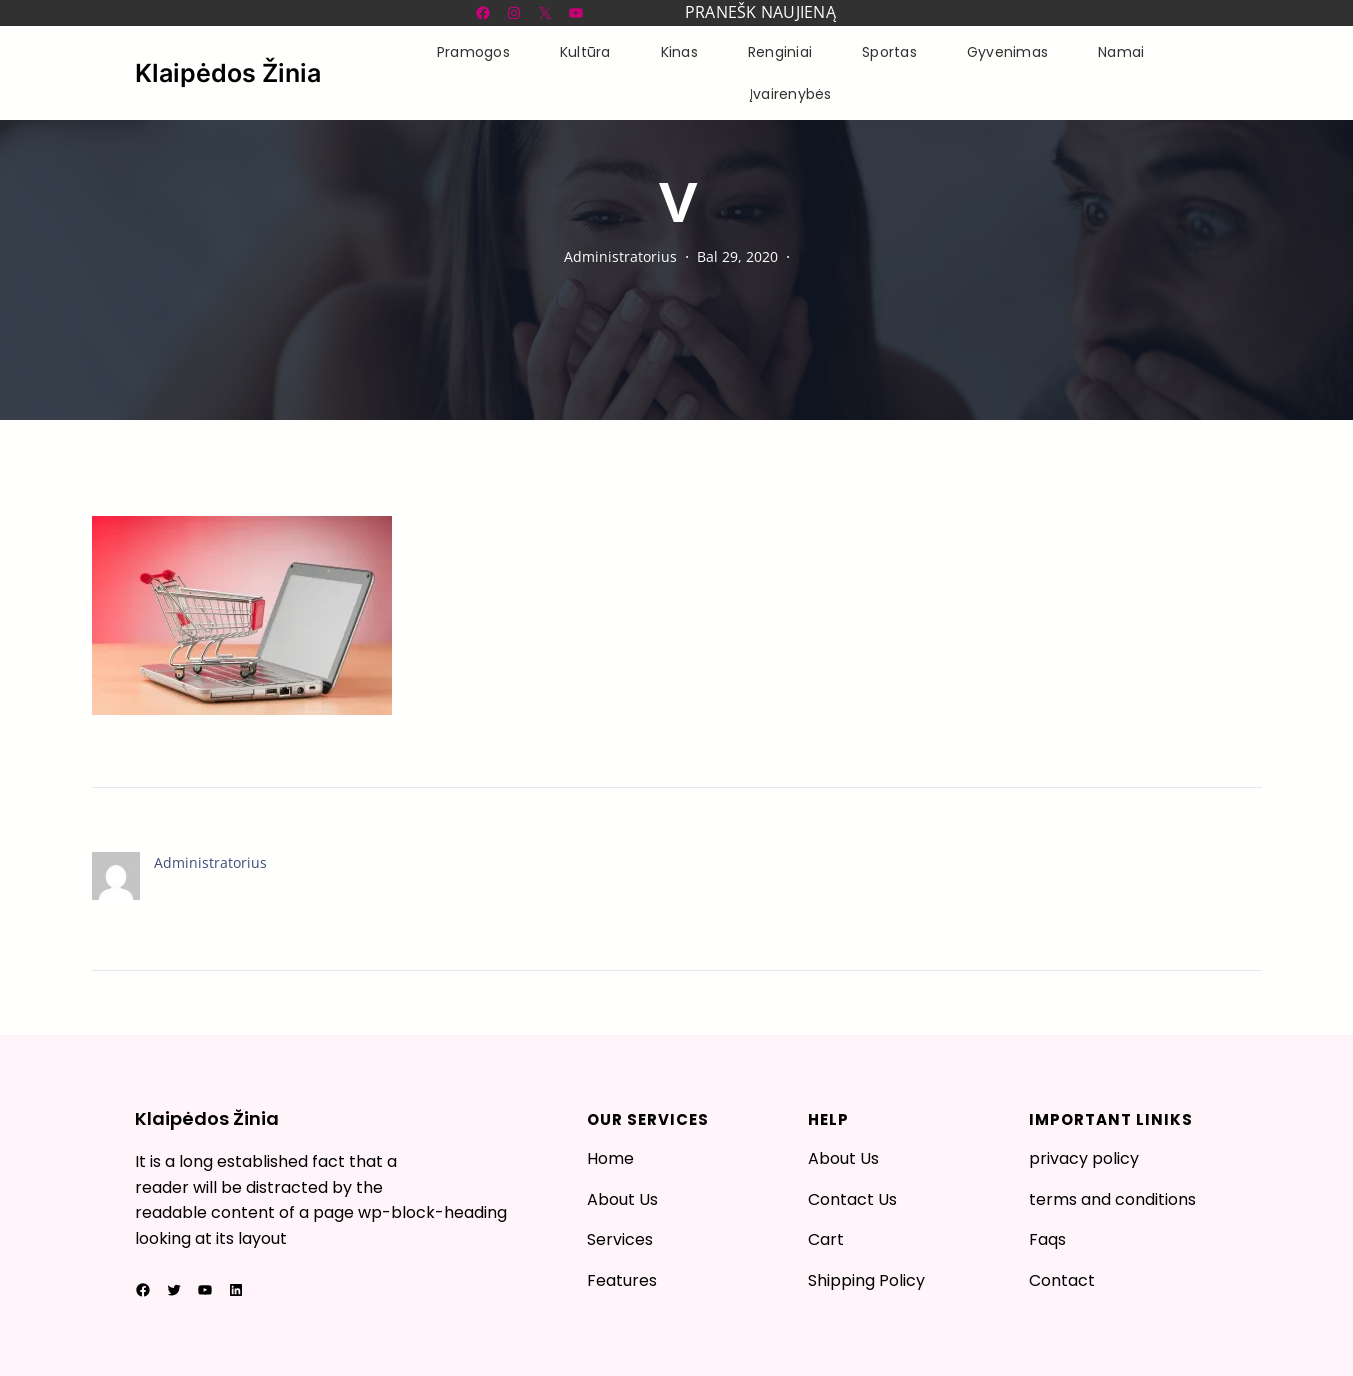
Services (620, 1239)
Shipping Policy (866, 1280)
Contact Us (852, 1199)
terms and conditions (1112, 1199)
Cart (826, 1239)
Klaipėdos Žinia (228, 73)
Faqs (1047, 1239)
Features (622, 1280)
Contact (1062, 1280)
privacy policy (1084, 1158)
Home (610, 1158)
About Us (622, 1199)
